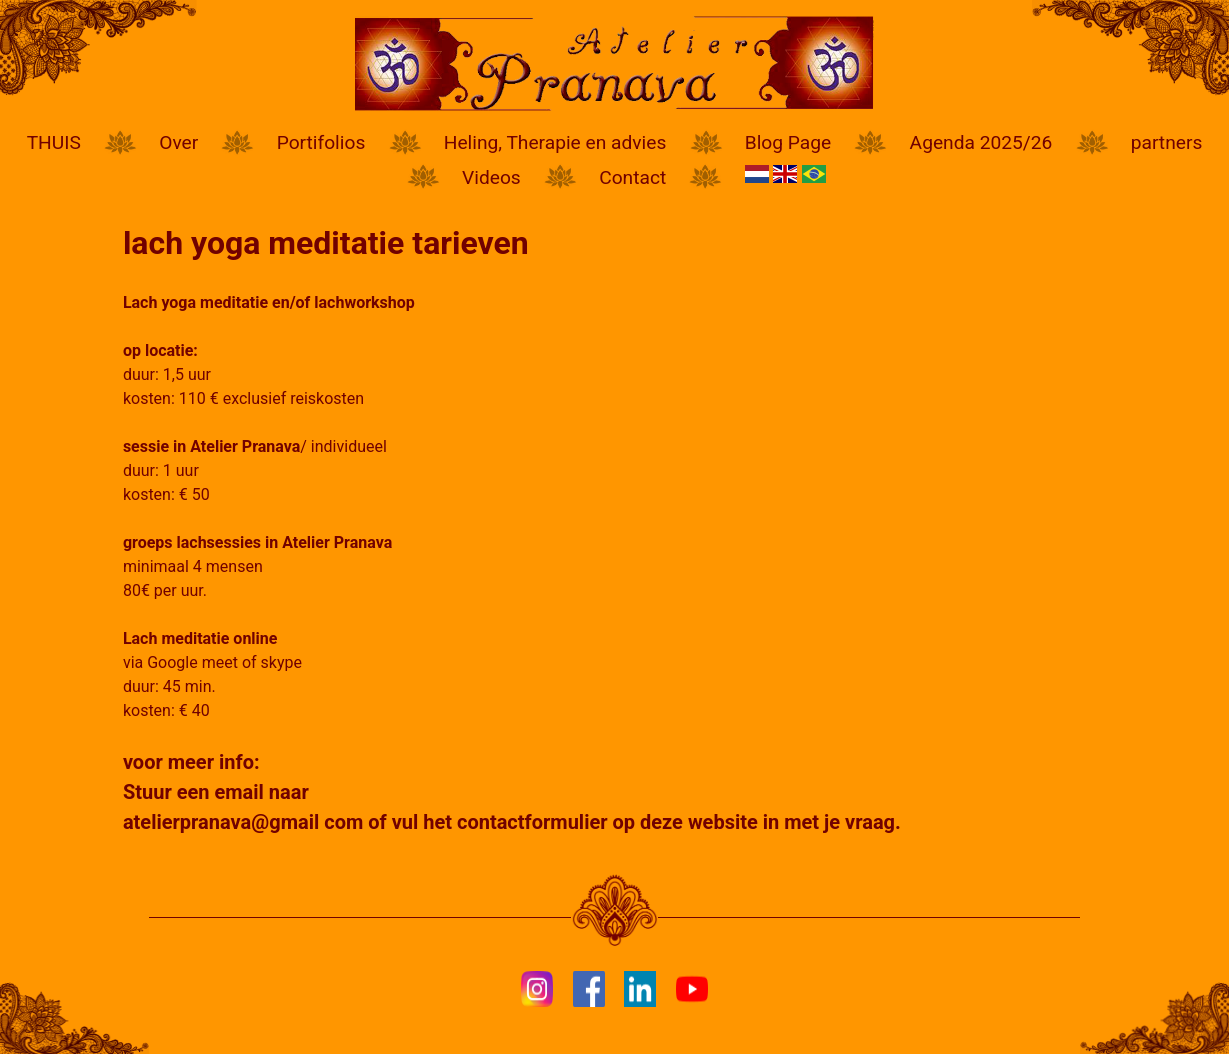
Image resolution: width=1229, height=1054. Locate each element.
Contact (632, 177)
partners (1167, 142)
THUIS (54, 142)
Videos (491, 177)
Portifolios (321, 142)
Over (178, 142)
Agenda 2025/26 (981, 142)
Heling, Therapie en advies (555, 142)
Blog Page (788, 142)
